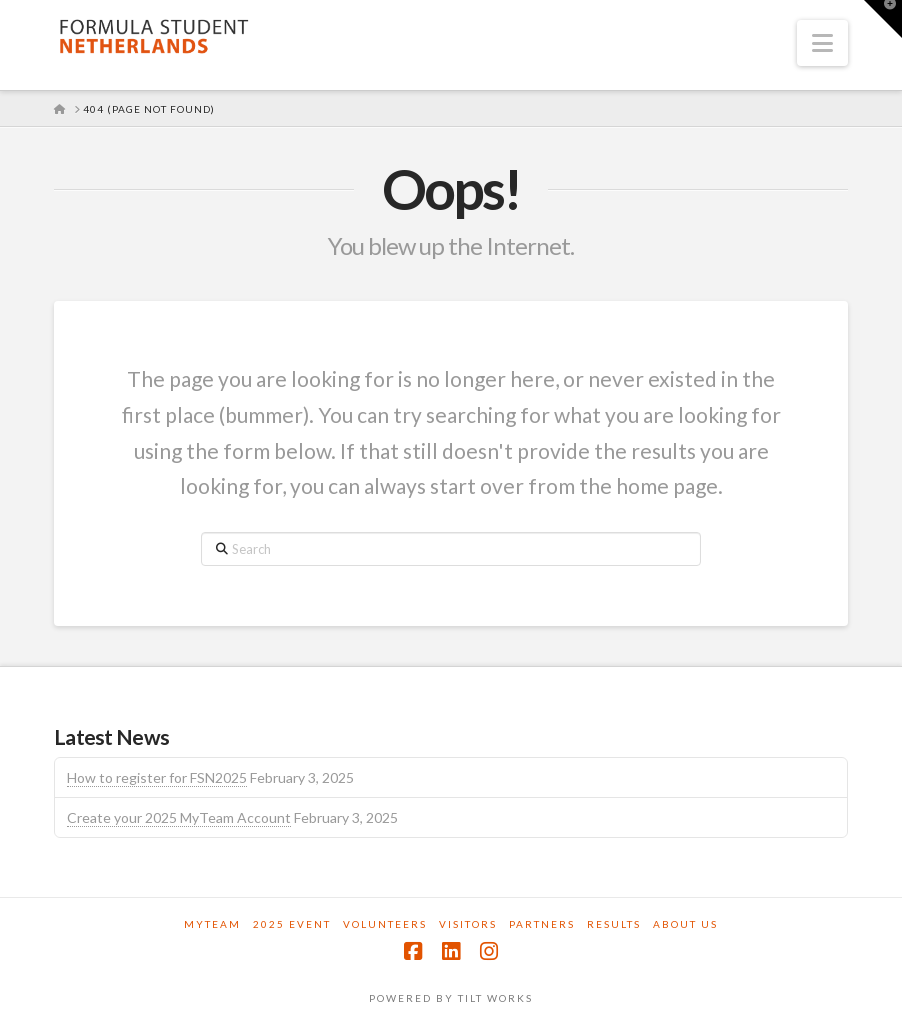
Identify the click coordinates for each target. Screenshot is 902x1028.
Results (614, 924)
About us (685, 924)
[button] (822, 43)
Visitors (468, 924)
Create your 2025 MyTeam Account (179, 817)
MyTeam (212, 924)
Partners (542, 924)
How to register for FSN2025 (157, 777)
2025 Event (292, 924)
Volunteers (385, 924)
